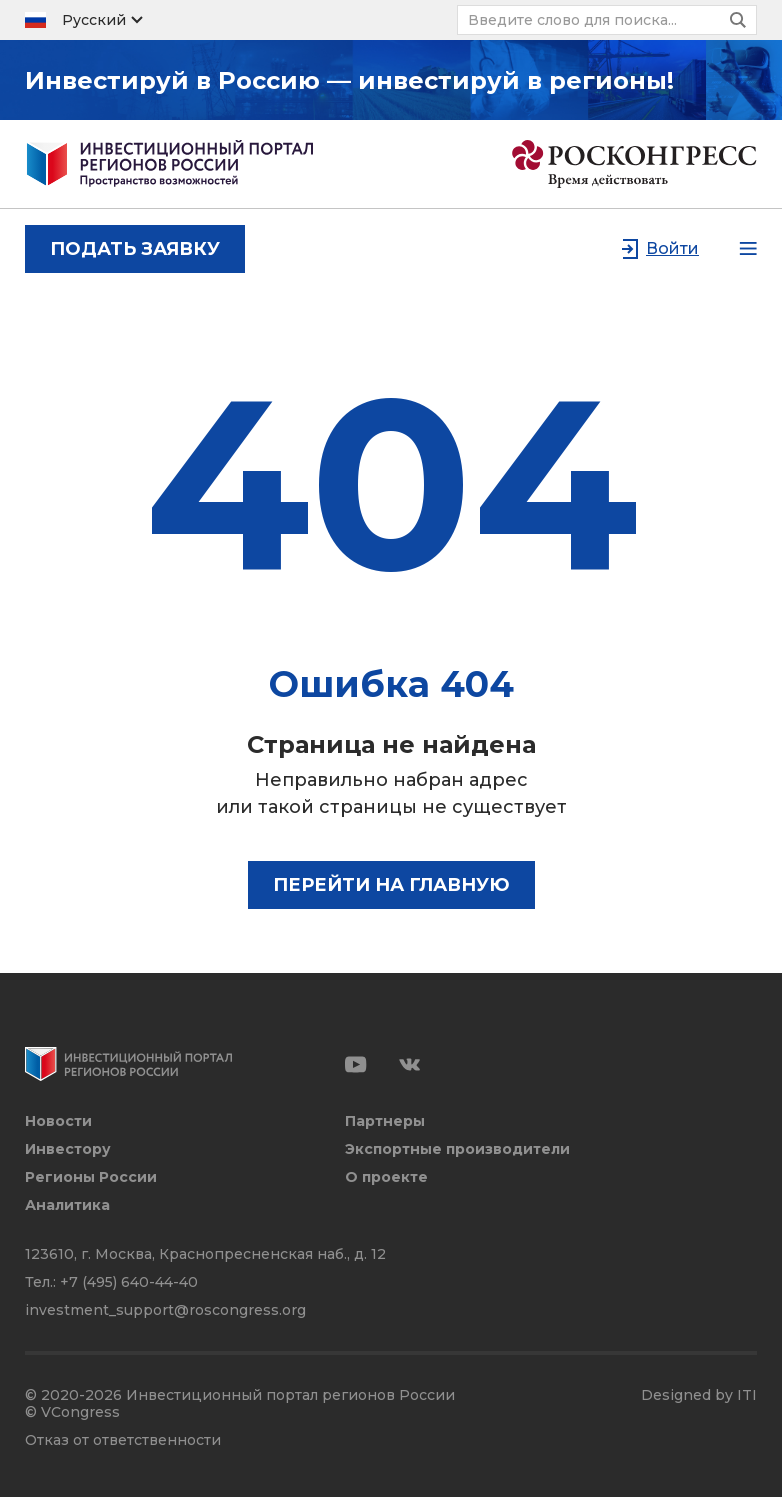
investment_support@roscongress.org (165, 1310)
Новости (58, 1121)
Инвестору (68, 1149)
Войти (672, 248)
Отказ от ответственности (123, 1440)
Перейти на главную (391, 885)
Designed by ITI (699, 1395)
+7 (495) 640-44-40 (129, 1282)
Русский (94, 20)
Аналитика (67, 1205)
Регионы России (91, 1177)
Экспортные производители (457, 1149)
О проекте (386, 1177)
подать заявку (135, 249)
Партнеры (385, 1121)
